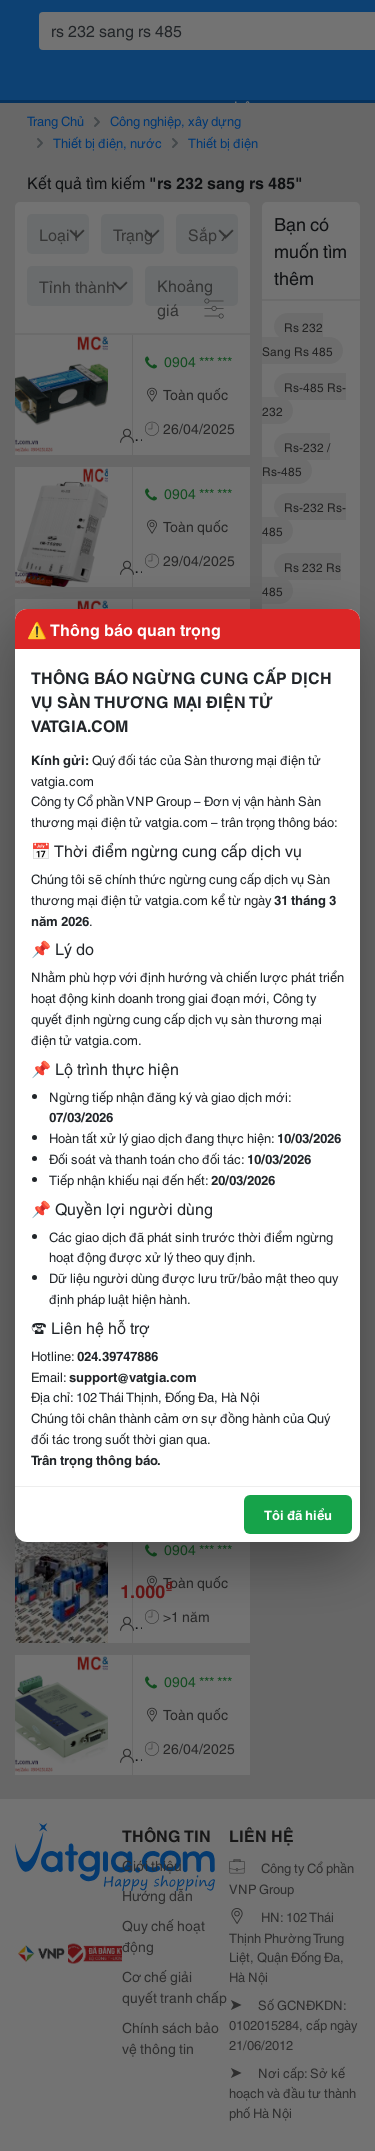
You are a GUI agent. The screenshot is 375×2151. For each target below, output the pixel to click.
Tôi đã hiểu (298, 1514)
